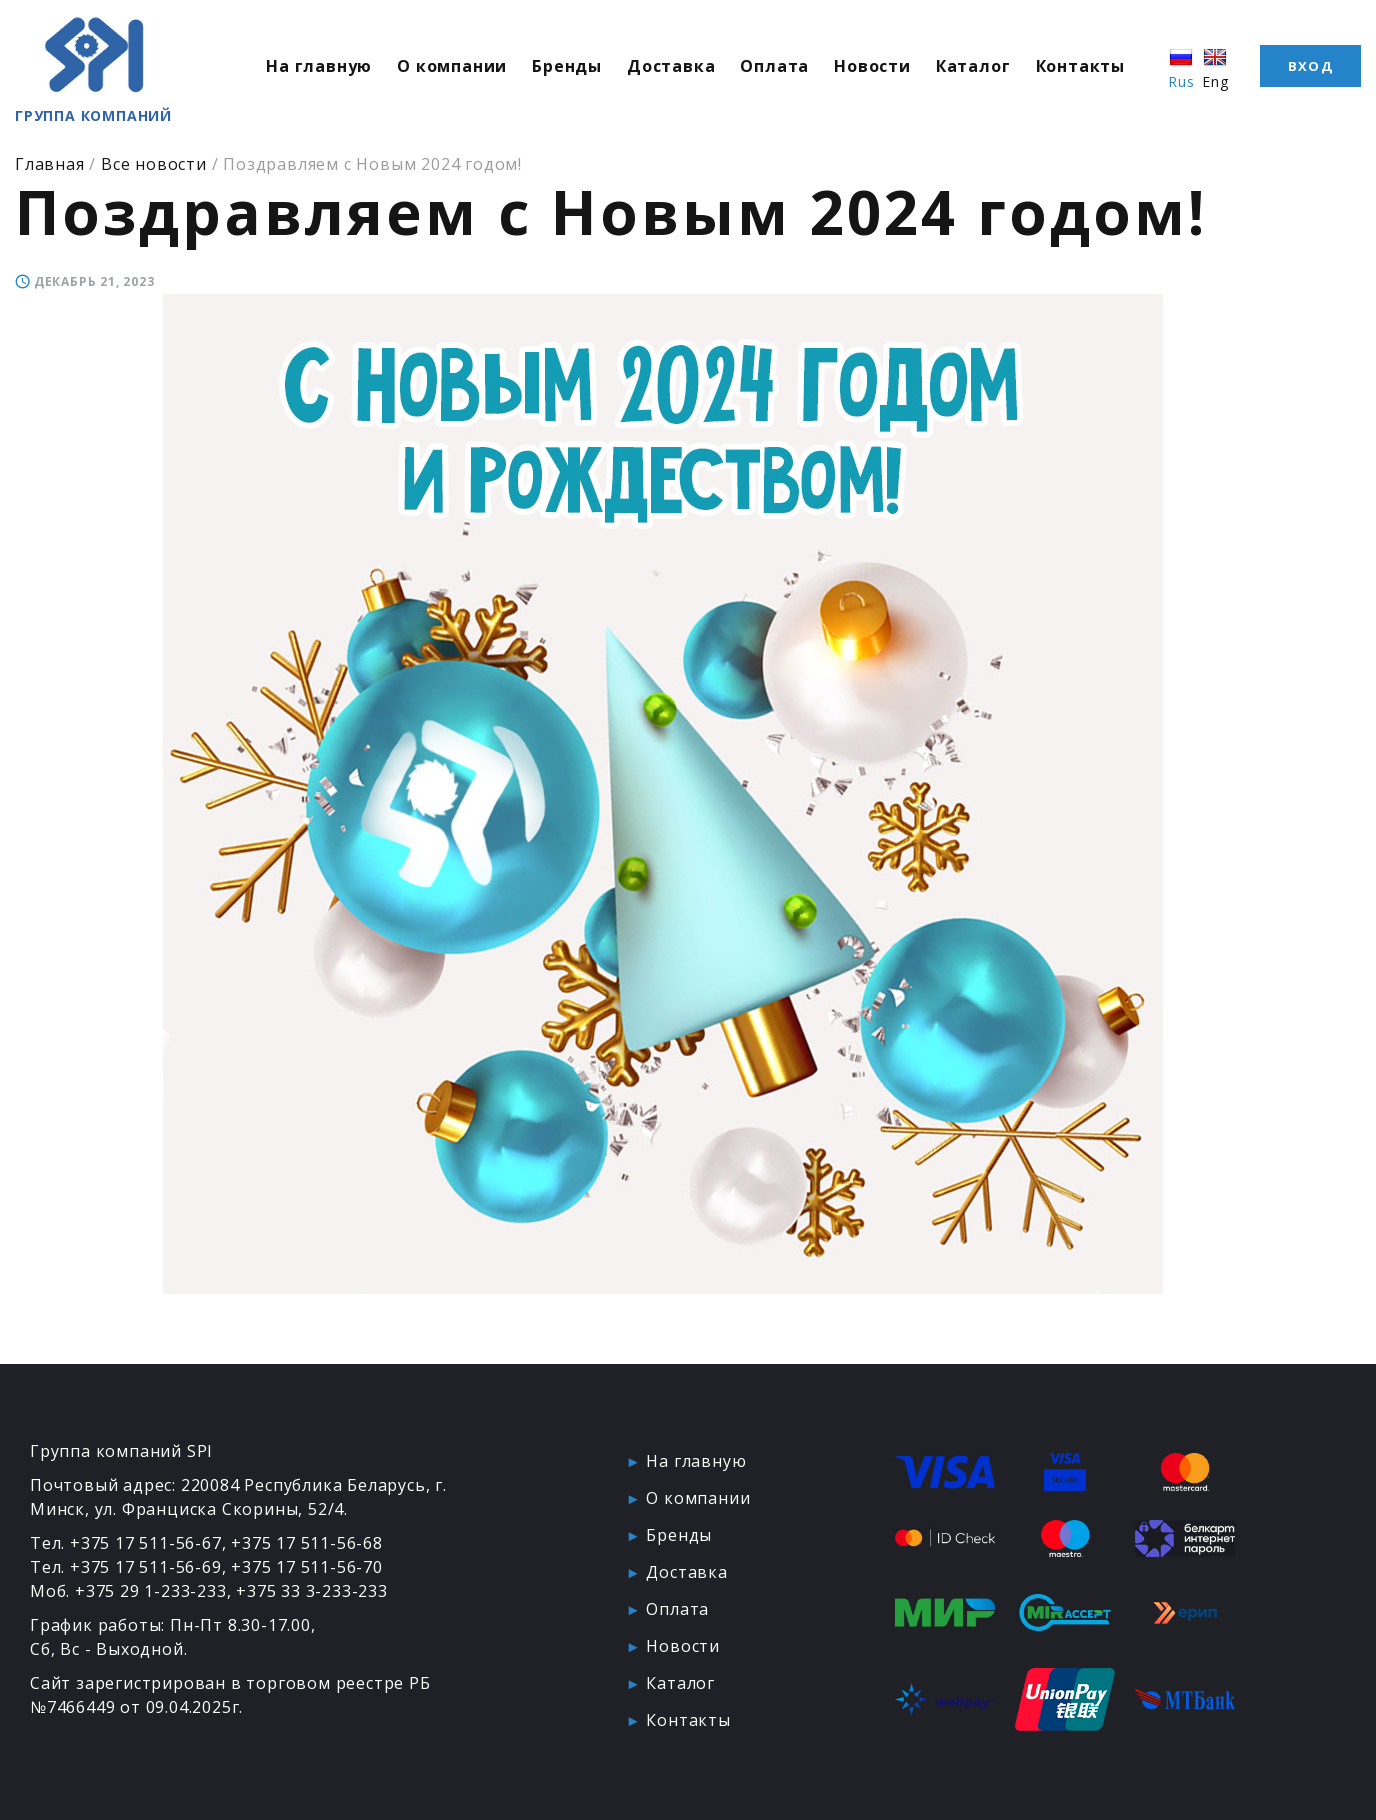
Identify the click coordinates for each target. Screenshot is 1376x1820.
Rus (1181, 68)
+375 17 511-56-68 (307, 1543)
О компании (452, 66)
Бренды (567, 66)
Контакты (1080, 66)
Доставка (671, 66)
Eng (1215, 68)
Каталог (973, 66)
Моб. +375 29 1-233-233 (128, 1591)
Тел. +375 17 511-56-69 (126, 1567)
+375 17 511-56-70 (307, 1567)
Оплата (774, 66)
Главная (50, 164)
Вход (1310, 66)
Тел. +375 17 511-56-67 (126, 1543)
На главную (319, 66)
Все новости (154, 164)
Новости (872, 66)
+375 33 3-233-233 (312, 1591)
